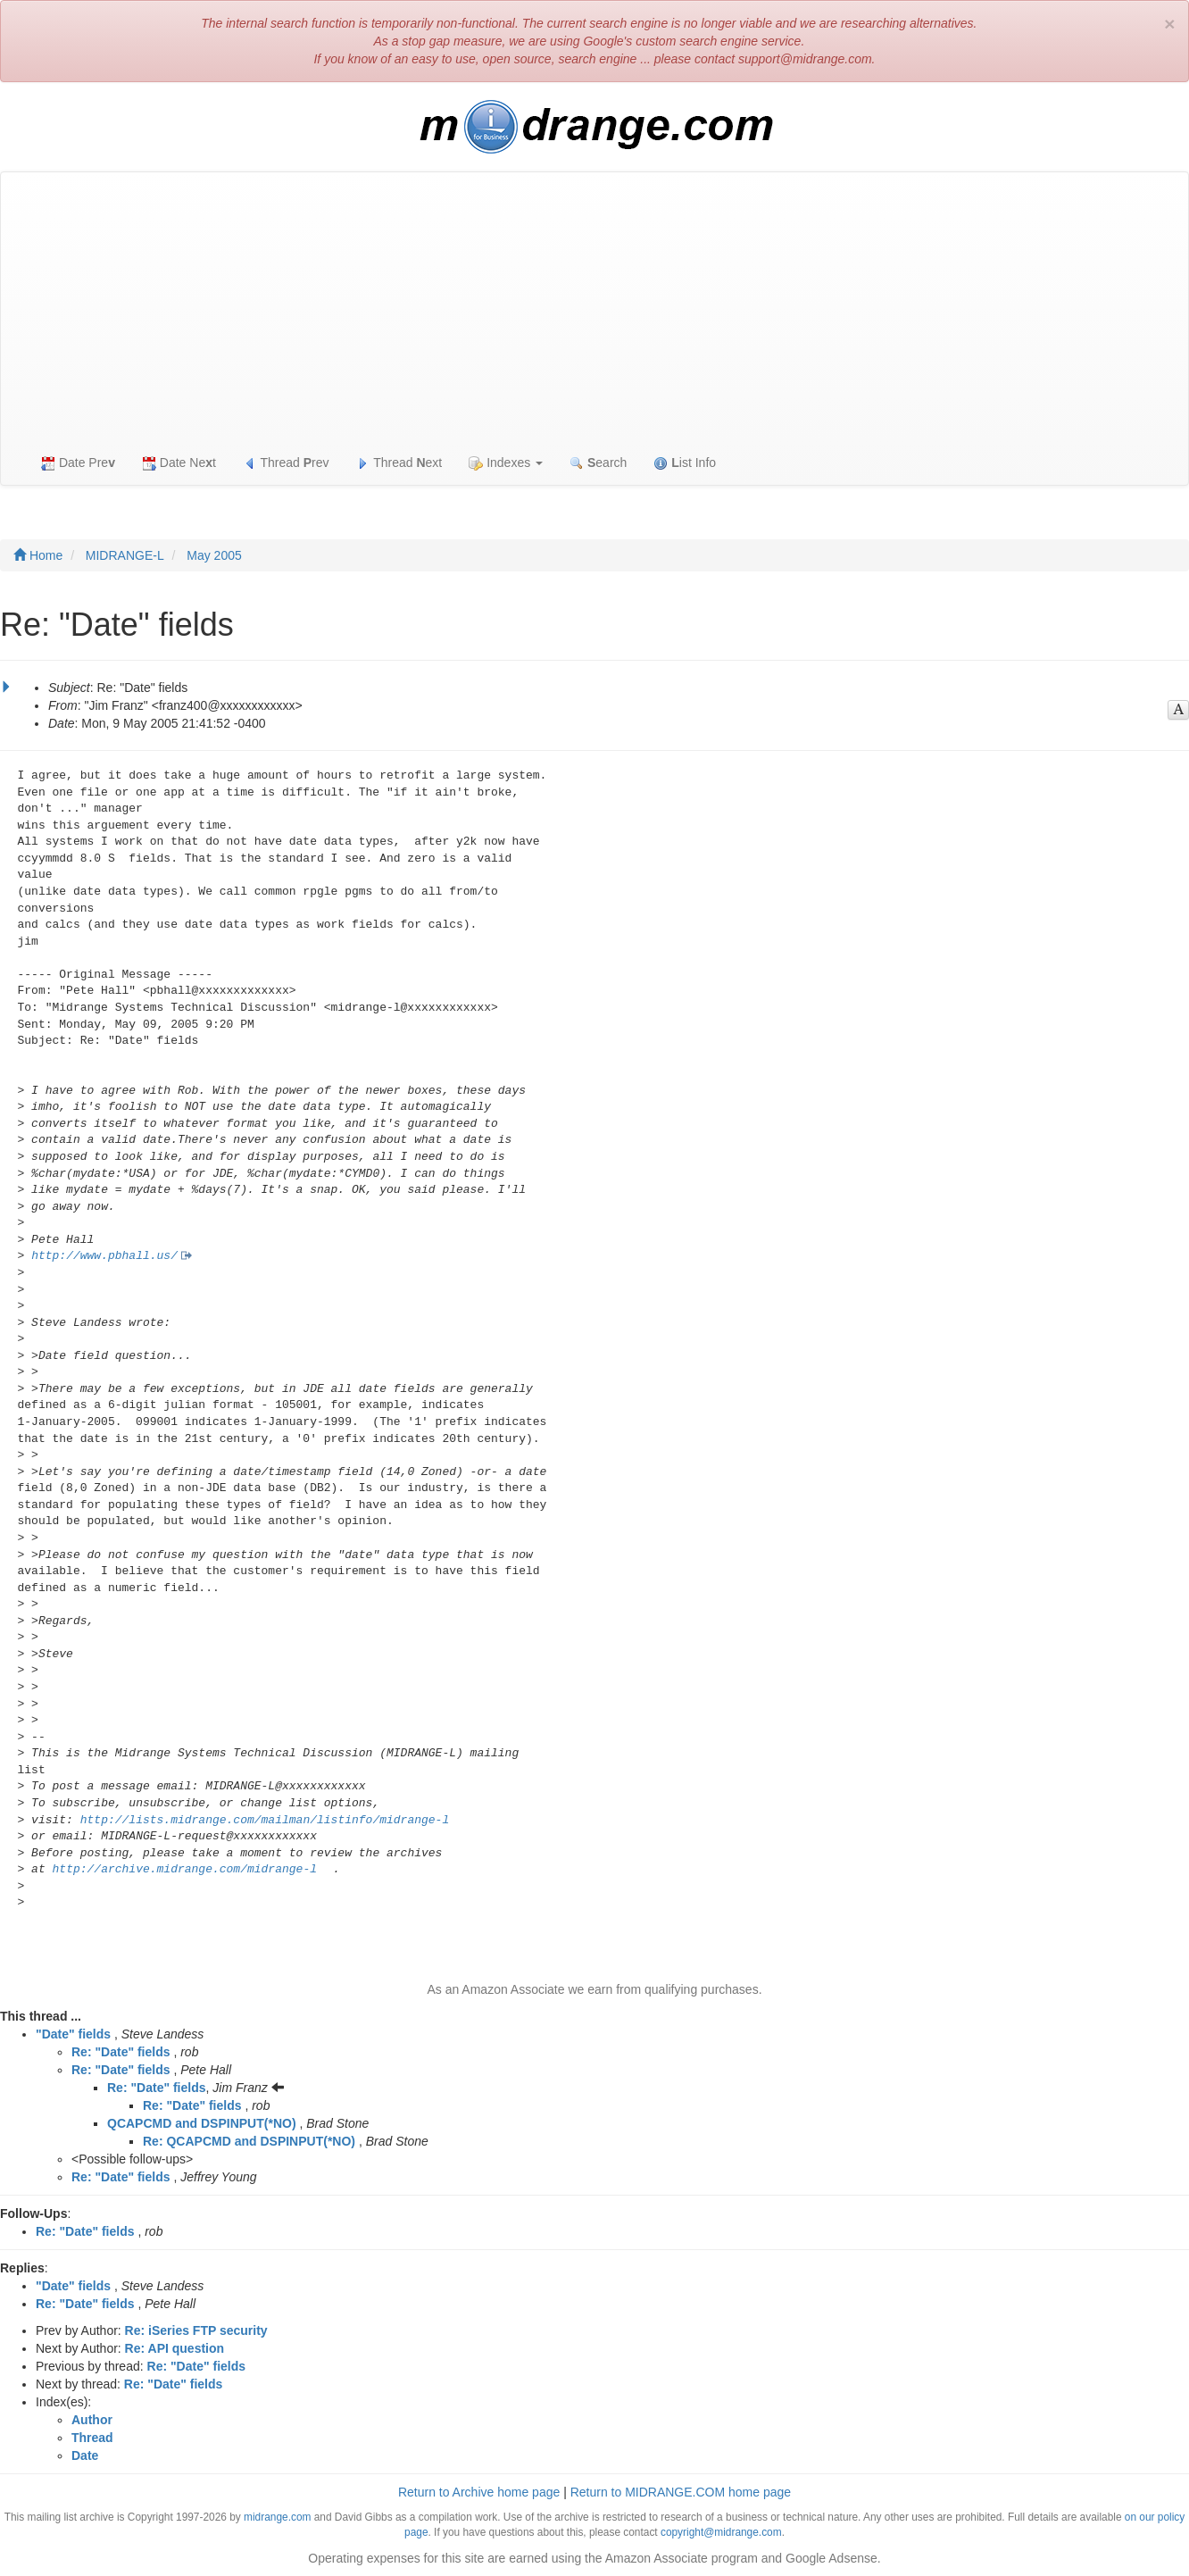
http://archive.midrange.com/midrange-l (185, 1869)
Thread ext (399, 463)
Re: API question (175, 2348)
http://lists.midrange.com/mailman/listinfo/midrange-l (264, 1820)
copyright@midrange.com (721, 2532)
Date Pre (78, 463)
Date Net (179, 463)
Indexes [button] (506, 463)
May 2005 (214, 555)
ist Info (684, 463)
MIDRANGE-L (125, 555)
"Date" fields (73, 2034)
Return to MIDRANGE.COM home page (680, 2492)
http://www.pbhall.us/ (104, 1256)
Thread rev (286, 463)
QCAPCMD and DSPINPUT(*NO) (201, 2123)
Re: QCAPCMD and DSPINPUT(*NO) (249, 2141)
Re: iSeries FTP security (196, 2330)
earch (598, 463)
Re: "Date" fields (120, 2052)
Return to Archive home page (479, 2492)
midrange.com (277, 2517)
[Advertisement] (594, 306)
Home (37, 555)
